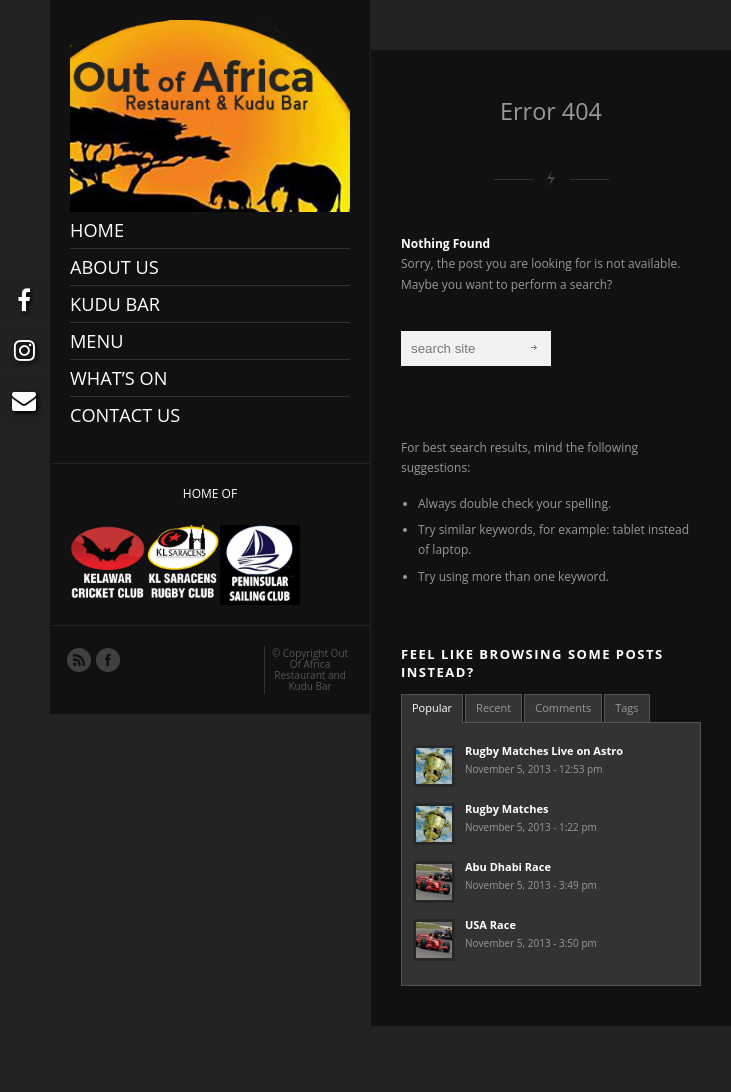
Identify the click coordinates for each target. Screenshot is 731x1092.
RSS (78, 659)
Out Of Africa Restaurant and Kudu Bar (311, 669)
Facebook (107, 659)
